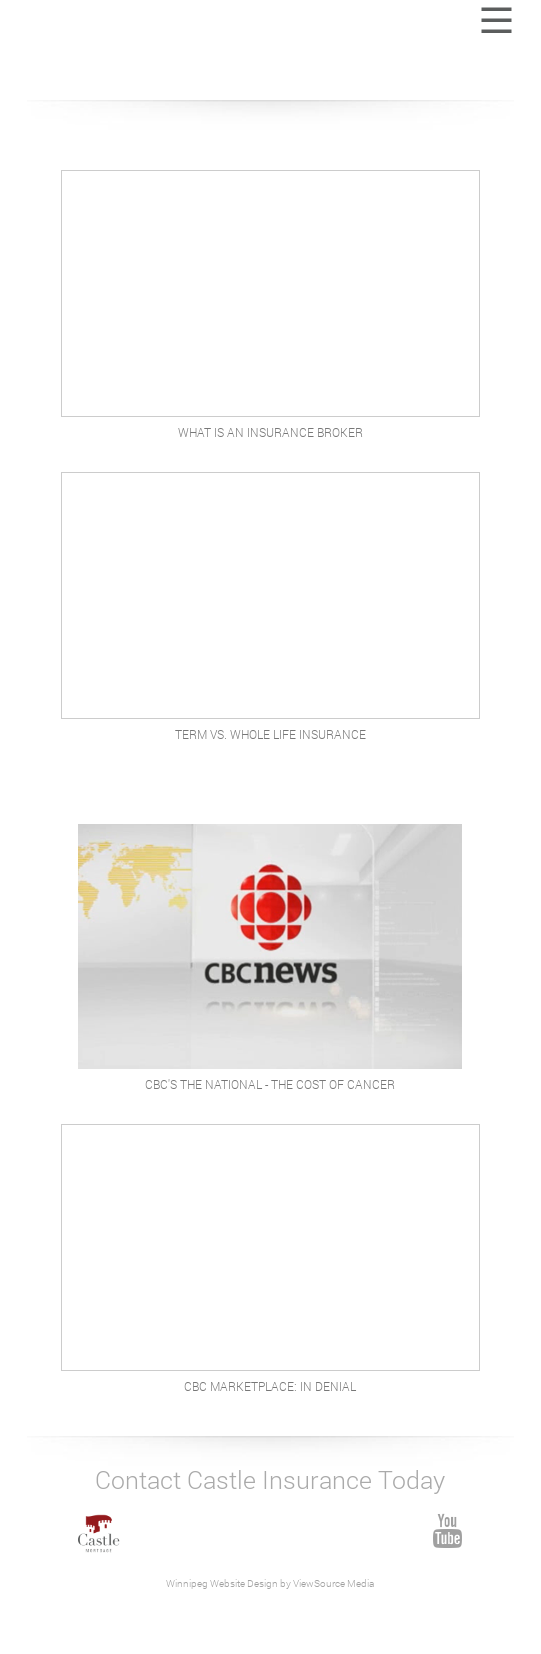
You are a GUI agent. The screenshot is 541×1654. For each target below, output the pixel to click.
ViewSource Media (332, 1583)
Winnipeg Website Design (223, 1583)
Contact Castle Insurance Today (270, 1479)
